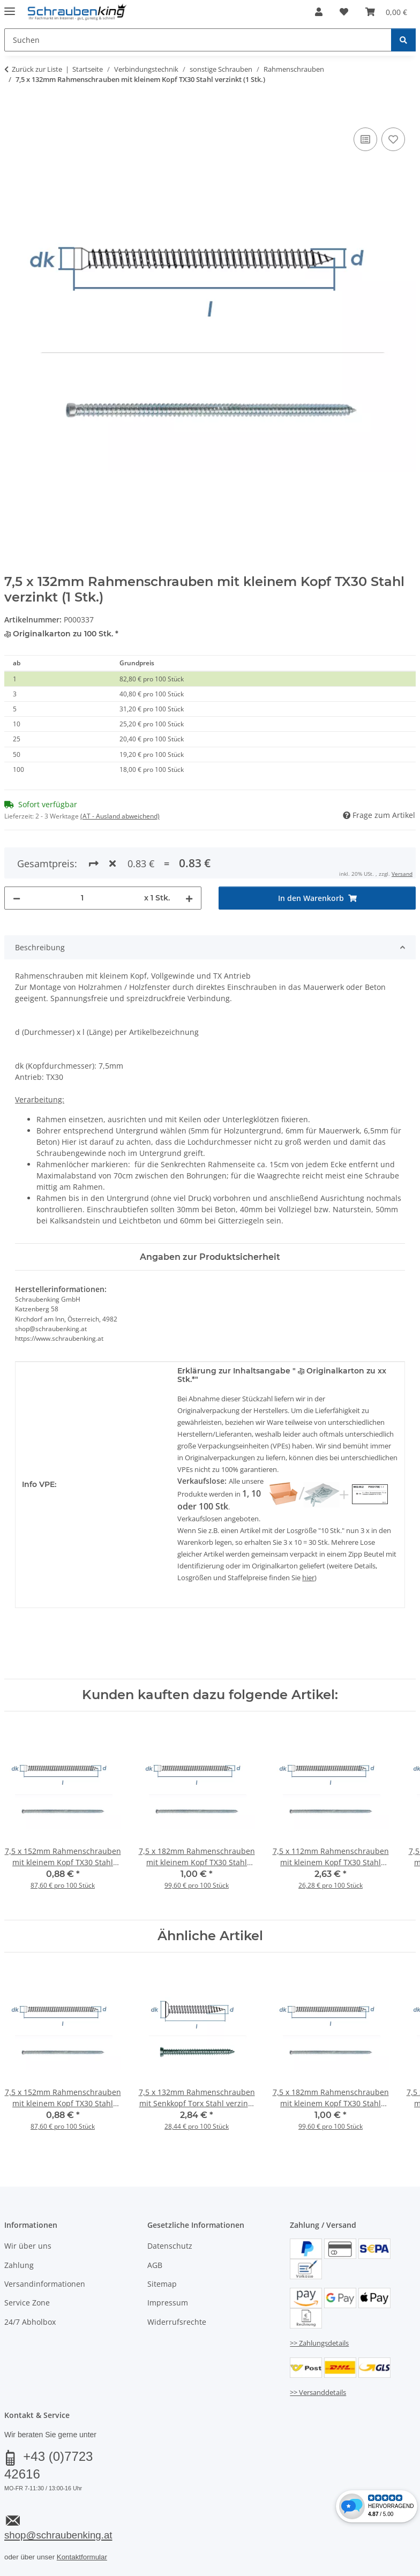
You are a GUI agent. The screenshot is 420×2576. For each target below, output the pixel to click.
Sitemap (162, 2245)
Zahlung (19, 2226)
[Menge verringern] (16, 859)
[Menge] (82, 859)
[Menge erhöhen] (189, 859)
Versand (137, 2542)
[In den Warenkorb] (12, 113)
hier (308, 1538)
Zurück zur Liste (37, 69)
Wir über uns (27, 2207)
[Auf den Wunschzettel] (393, 139)
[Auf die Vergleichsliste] (365, 139)
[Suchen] (403, 39)
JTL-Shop (368, 2569)
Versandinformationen (44, 2245)
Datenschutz (169, 2207)
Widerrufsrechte (176, 2283)
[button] (318, 11)
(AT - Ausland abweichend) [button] (120, 816)
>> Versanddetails (318, 2353)
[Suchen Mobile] (198, 39)
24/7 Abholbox (30, 2283)
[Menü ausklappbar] (9, 6)
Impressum (167, 2264)
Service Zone (27, 2264)
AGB (154, 2226)
